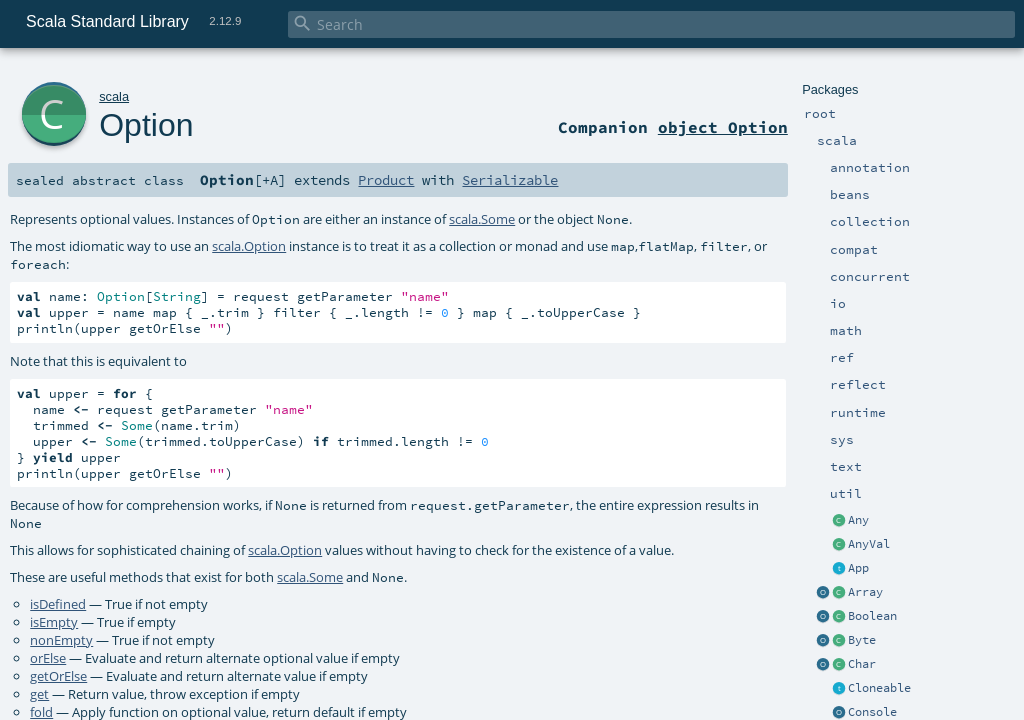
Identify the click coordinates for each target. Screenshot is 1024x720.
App (858, 568)
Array (865, 592)
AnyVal (869, 544)
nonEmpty (61, 640)
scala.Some (482, 219)
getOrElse (58, 676)
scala (114, 96)
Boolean (872, 616)
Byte (862, 640)
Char (862, 664)
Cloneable (879, 688)
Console (872, 712)
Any (858, 520)
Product (386, 180)
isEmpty (54, 622)
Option (146, 125)
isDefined (58, 604)
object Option (723, 127)
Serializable (510, 180)
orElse (48, 658)
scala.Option (249, 246)
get (39, 694)
